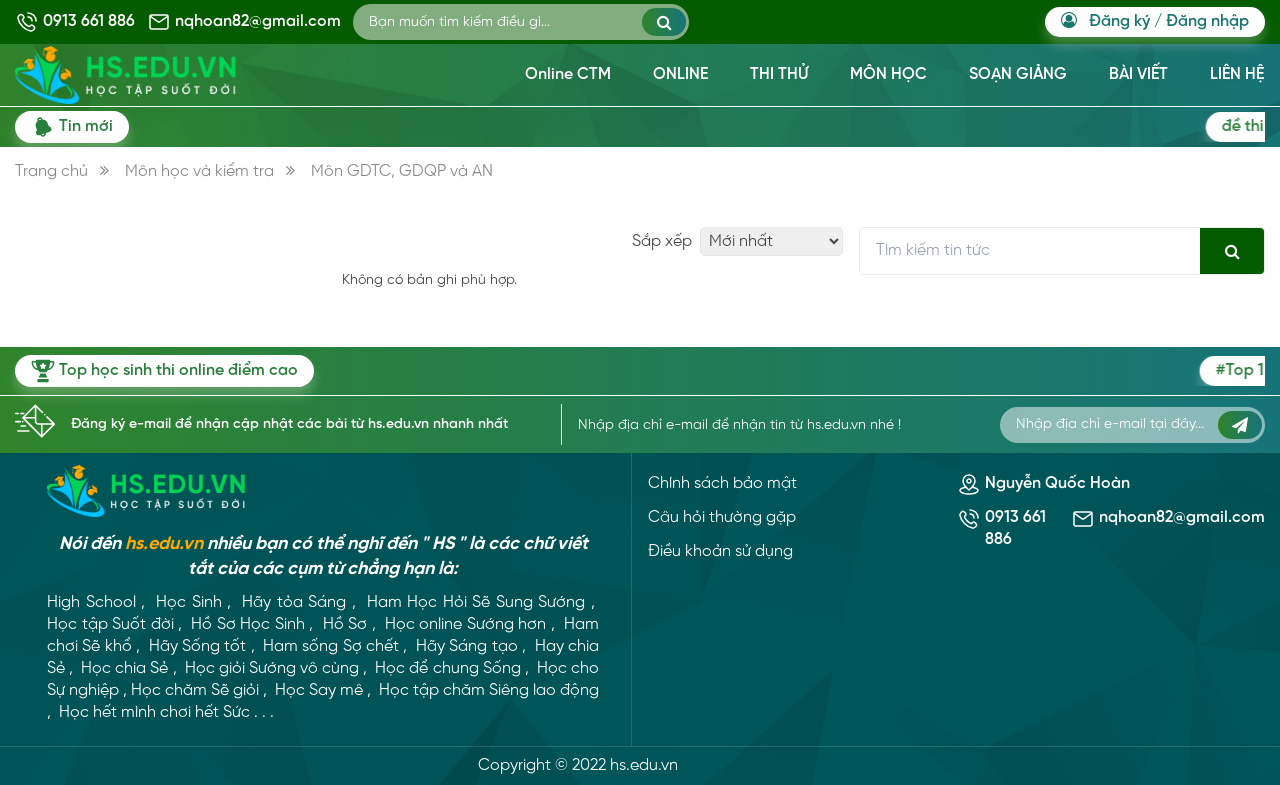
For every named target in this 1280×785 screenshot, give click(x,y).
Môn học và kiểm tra (199, 171)
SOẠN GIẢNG (1018, 74)
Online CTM (568, 74)
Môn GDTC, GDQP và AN (402, 171)
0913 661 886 (89, 21)
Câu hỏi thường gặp (722, 517)
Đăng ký (1119, 21)
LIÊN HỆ (1237, 74)
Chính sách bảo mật (722, 483)
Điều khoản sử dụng (720, 551)
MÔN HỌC (888, 74)
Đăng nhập (1207, 21)
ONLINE (680, 74)
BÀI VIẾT (1138, 74)
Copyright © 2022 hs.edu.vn (578, 765)
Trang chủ (51, 171)
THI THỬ (779, 74)
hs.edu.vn (164, 544)
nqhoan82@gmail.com (258, 21)
